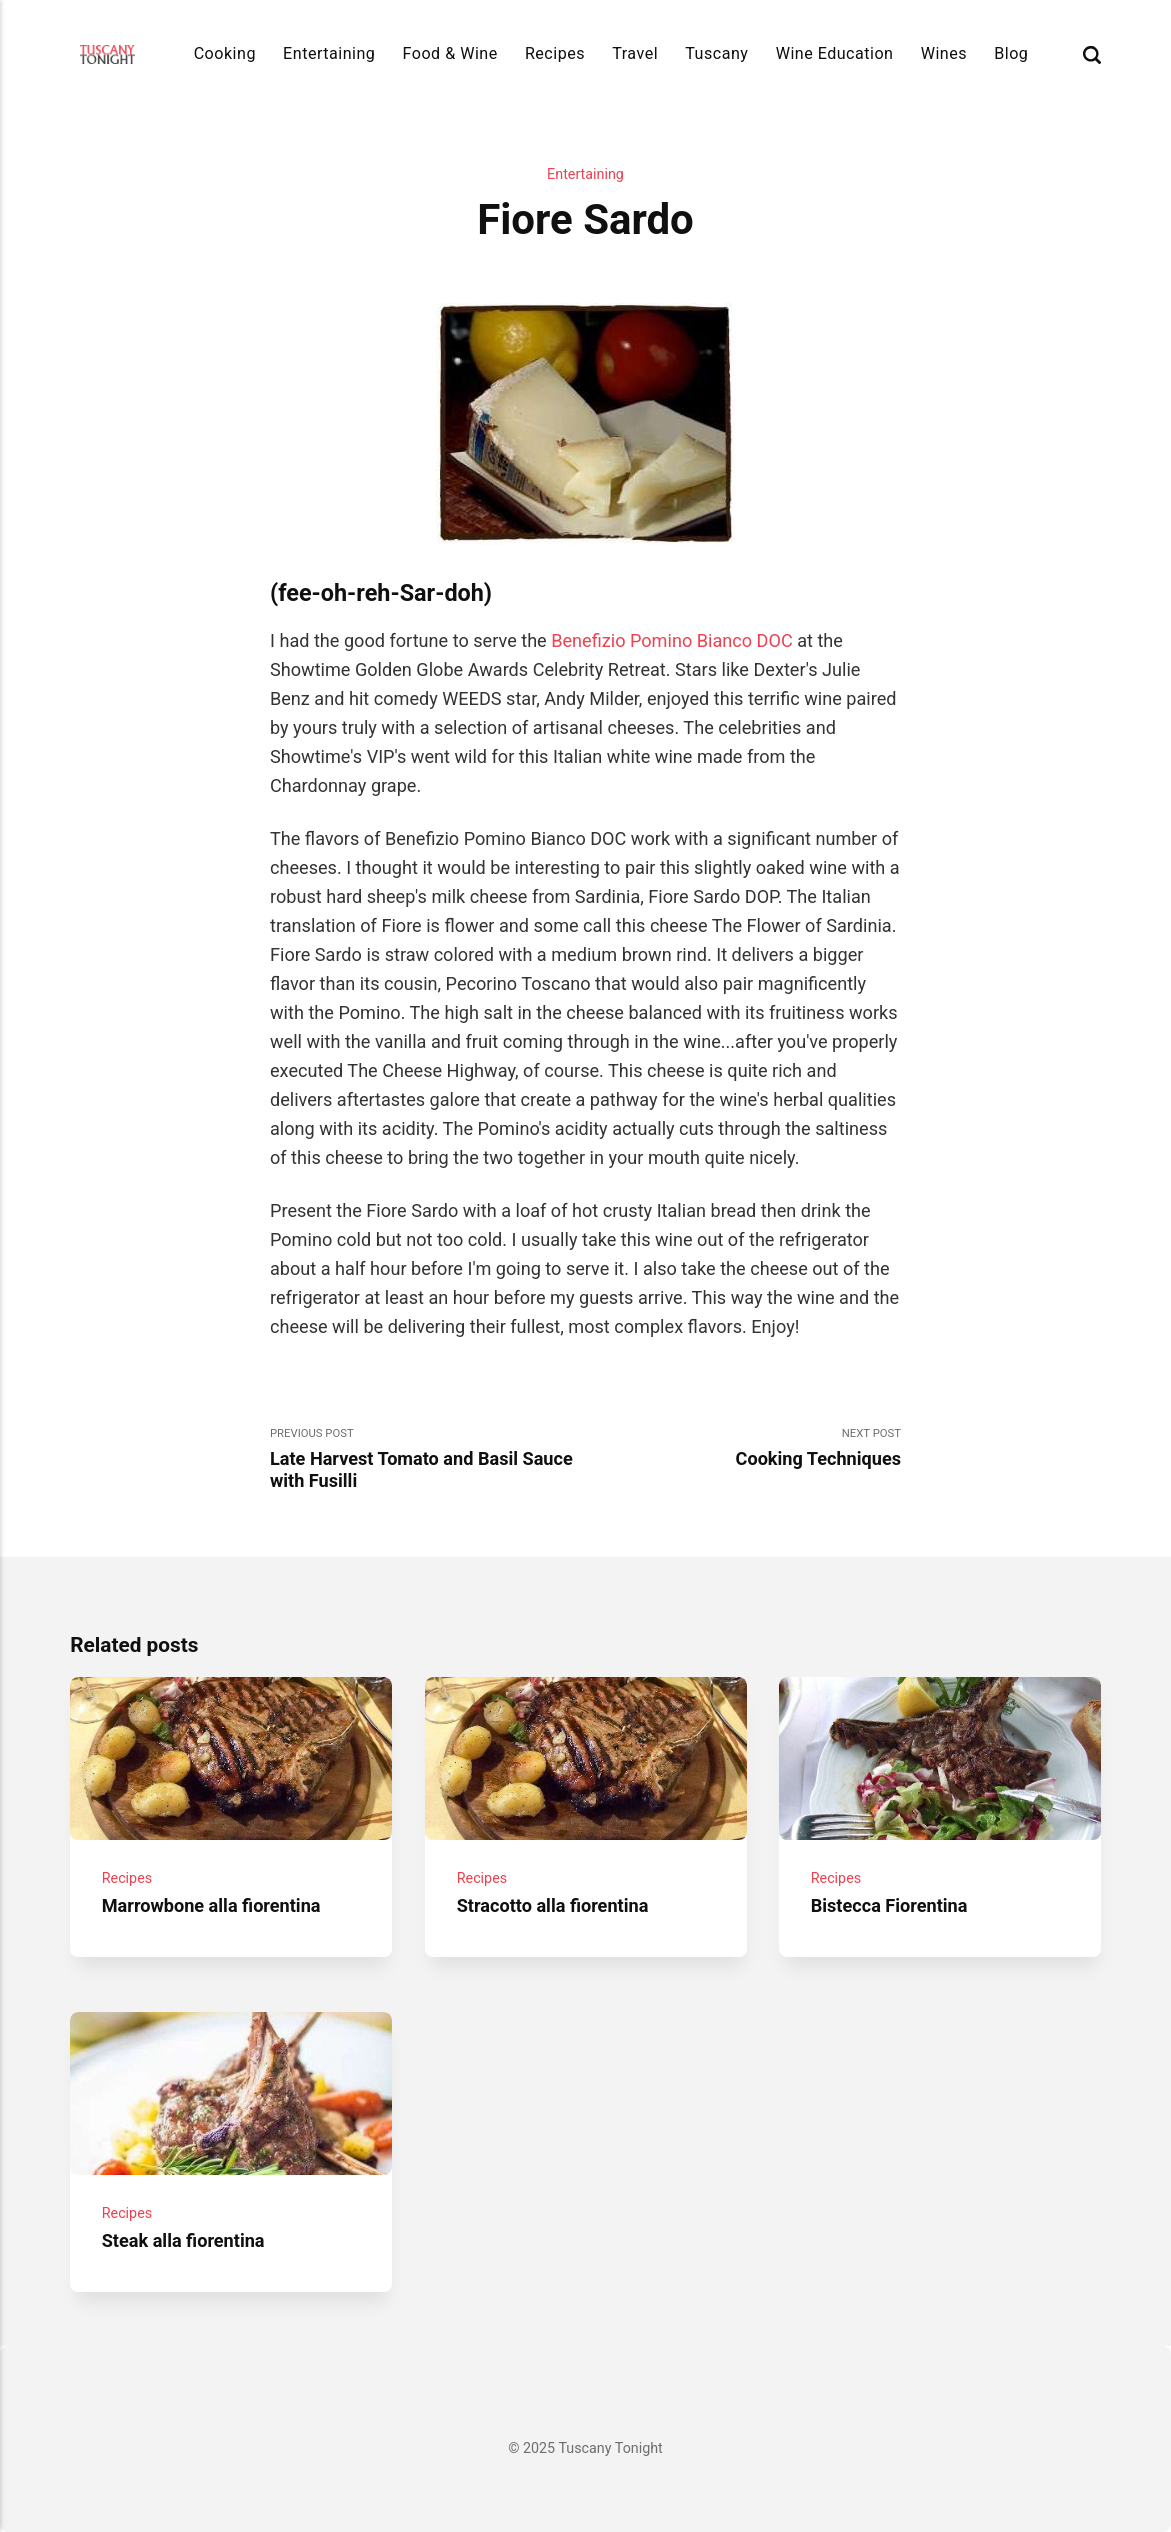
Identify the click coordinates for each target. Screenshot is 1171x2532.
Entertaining (329, 53)
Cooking (225, 53)
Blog (1011, 53)
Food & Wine (450, 53)
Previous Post (428, 1459)
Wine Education (835, 53)
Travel (635, 53)
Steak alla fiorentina (183, 2239)
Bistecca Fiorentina (889, 1905)
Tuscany (716, 53)
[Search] (1092, 54)
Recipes (555, 53)
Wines (944, 53)
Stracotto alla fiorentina (552, 1905)
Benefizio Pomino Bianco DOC (671, 640)
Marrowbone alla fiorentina (211, 1905)
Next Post (744, 1448)
